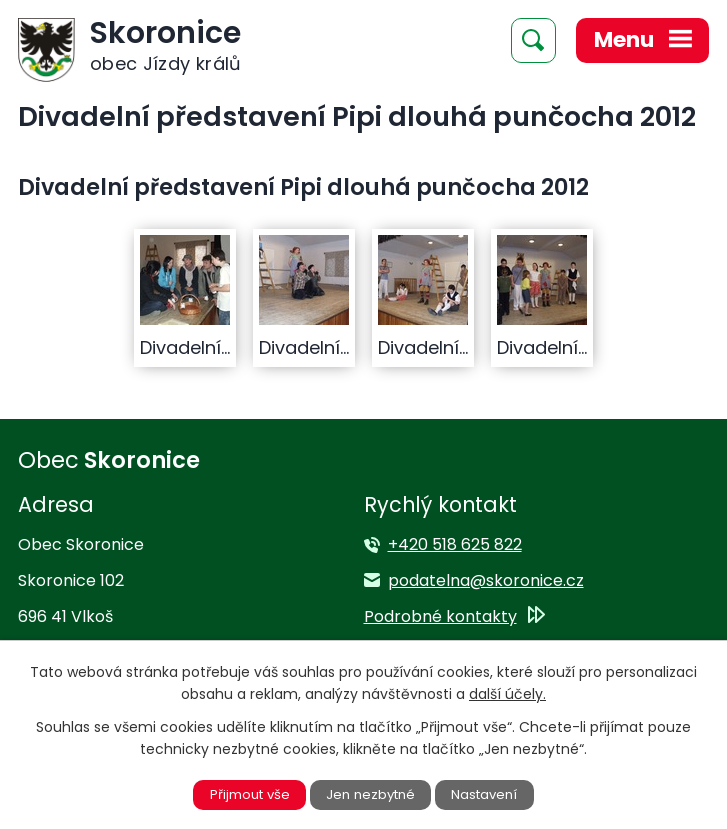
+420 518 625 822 (455, 544)
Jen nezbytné (371, 794)
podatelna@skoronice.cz (486, 580)
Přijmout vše (245, 794)
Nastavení (490, 794)
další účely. (507, 693)
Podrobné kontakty (440, 616)
